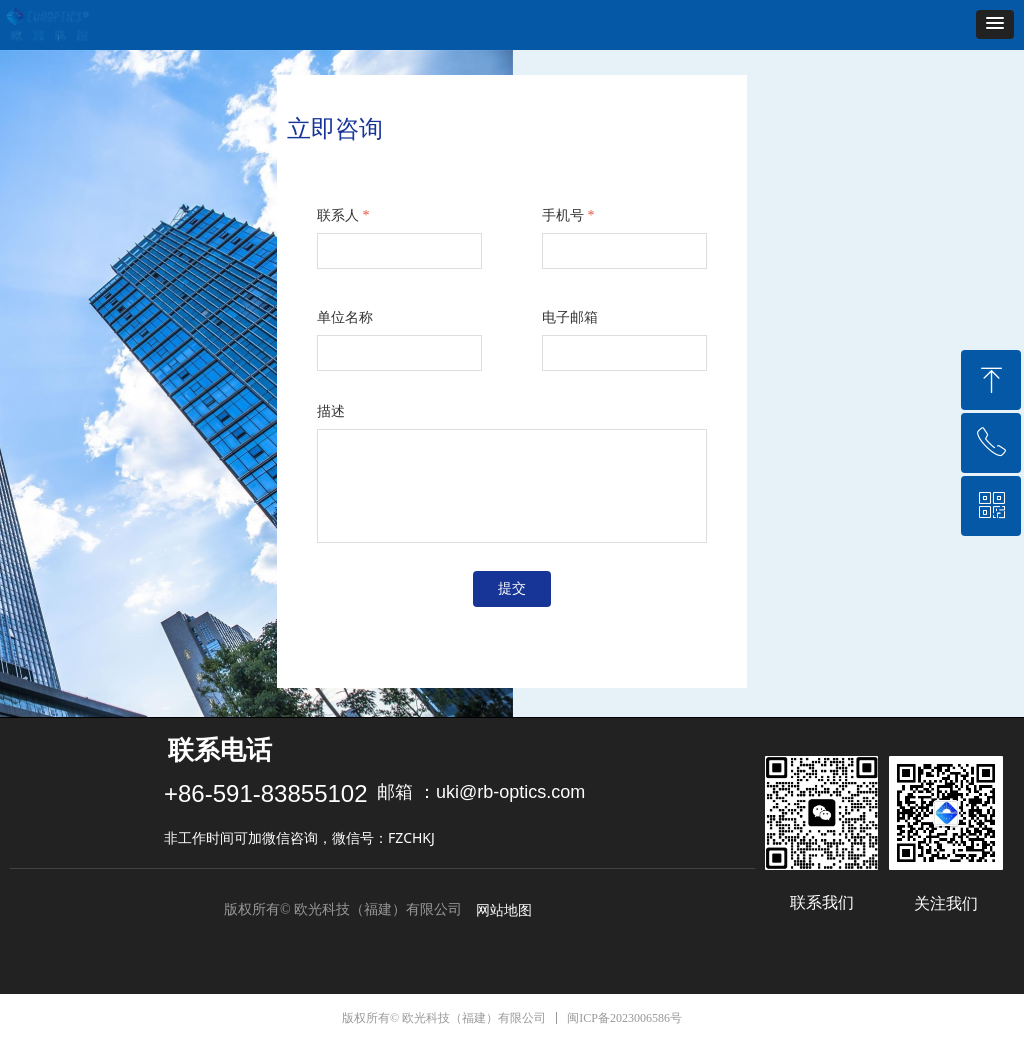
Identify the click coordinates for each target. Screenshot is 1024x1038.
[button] (995, 24)
